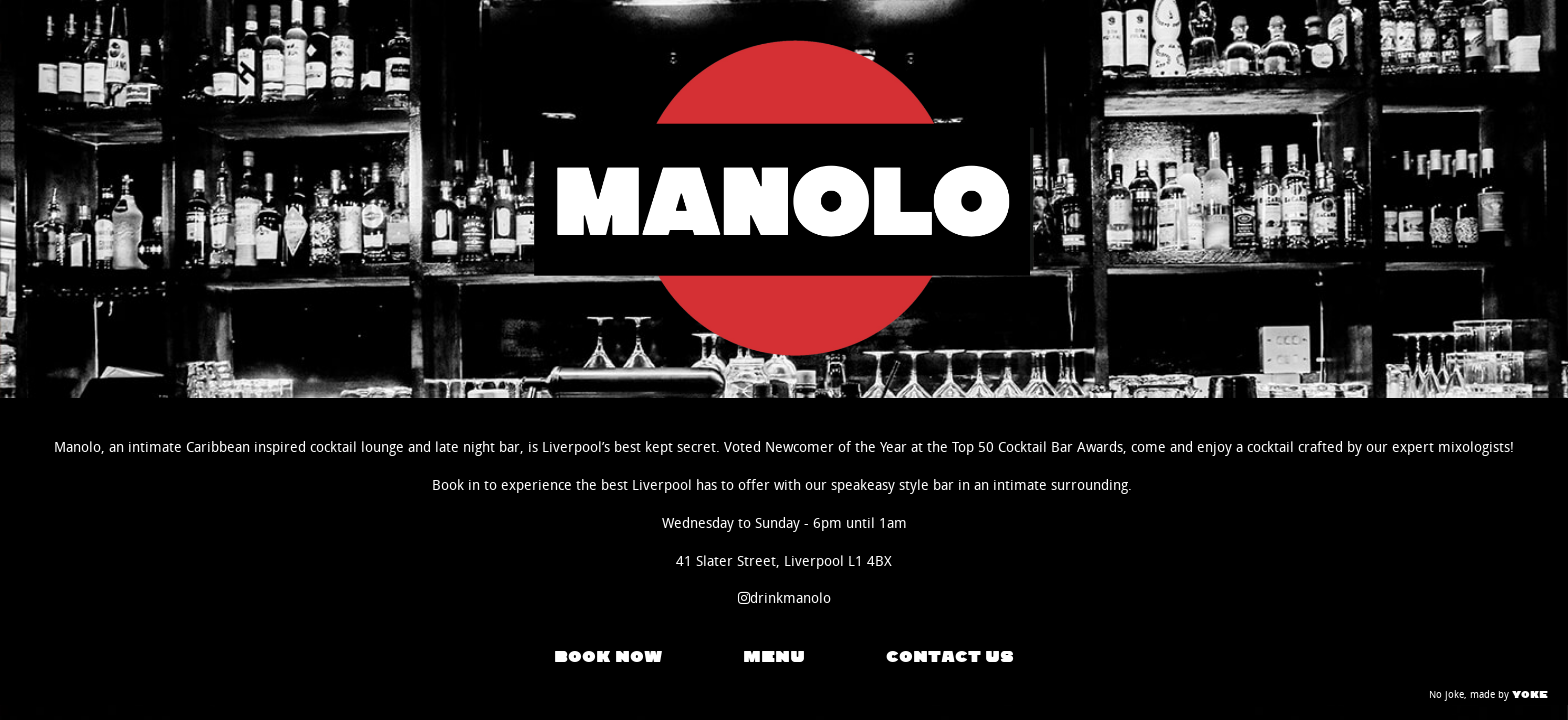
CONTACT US (950, 657)
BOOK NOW (608, 657)
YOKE (1530, 694)
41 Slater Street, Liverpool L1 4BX (784, 561)
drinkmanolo (784, 598)
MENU (774, 657)
